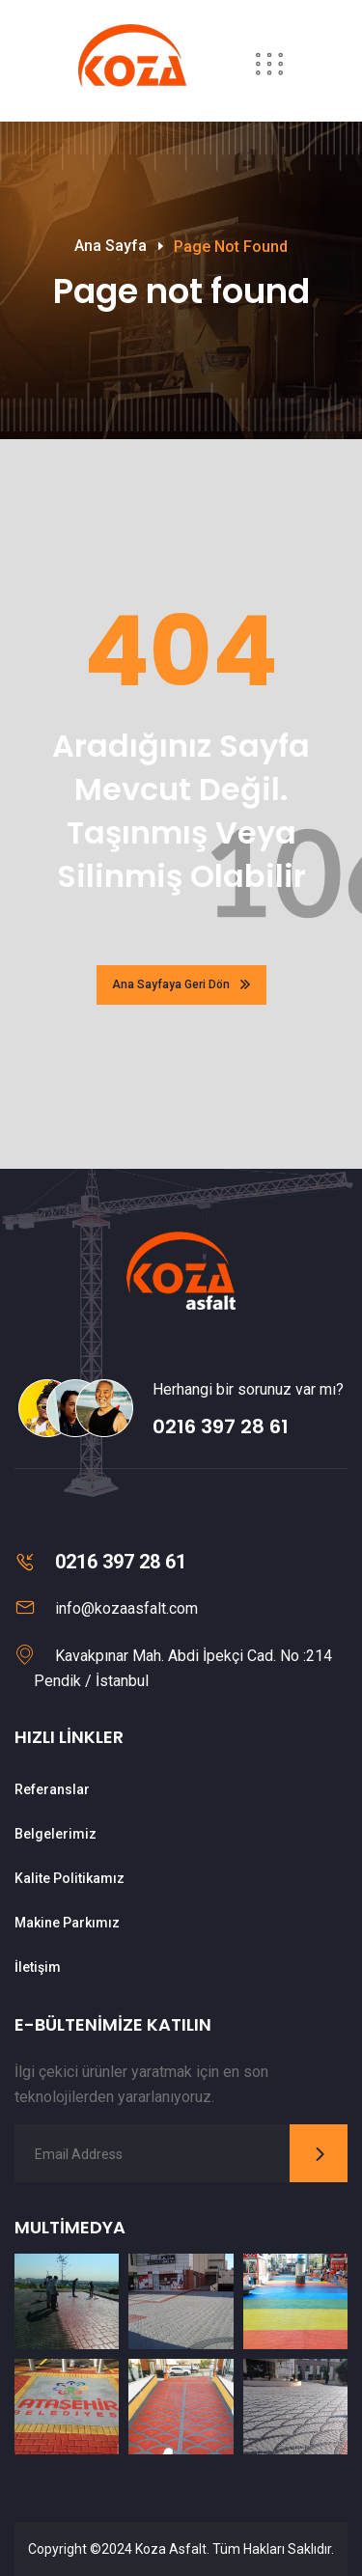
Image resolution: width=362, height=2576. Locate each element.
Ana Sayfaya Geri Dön (181, 984)
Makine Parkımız (67, 1922)
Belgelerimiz (55, 1834)
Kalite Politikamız (69, 1878)
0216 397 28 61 (221, 1426)
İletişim (37, 1967)
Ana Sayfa (110, 245)
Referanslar (52, 1789)
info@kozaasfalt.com (126, 1608)
